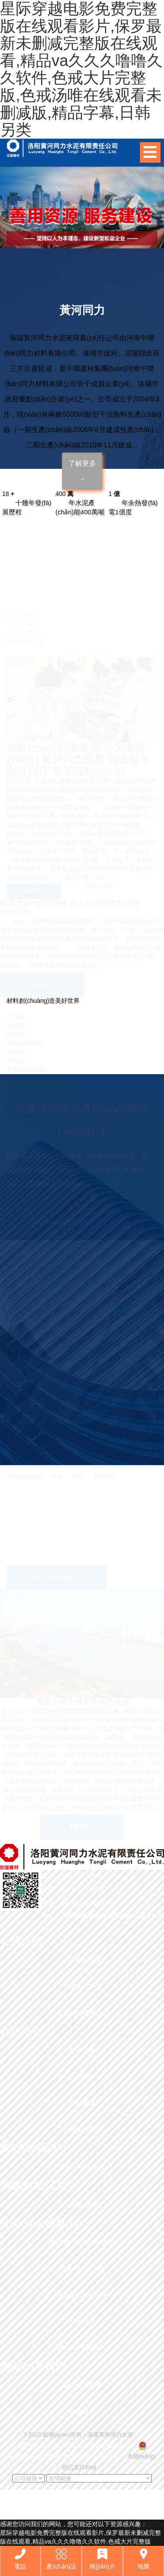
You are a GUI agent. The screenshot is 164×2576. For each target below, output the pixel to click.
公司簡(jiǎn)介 (82, 1960)
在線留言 (82, 2411)
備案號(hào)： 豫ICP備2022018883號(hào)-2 (74, 2445)
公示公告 (82, 2050)
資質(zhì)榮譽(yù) (82, 2012)
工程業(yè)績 (82, 2204)
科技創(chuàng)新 (82, 2294)
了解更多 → (82, 471)
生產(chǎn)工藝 (81, 2268)
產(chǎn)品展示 (81, 2166)
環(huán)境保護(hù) (81, 2347)
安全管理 (82, 2321)
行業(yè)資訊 (82, 2129)
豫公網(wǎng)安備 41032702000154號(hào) (63, 2456)
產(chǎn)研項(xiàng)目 (81, 2242)
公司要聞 (82, 2076)
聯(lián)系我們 (82, 2385)
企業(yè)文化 (82, 1986)
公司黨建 (82, 2102)
